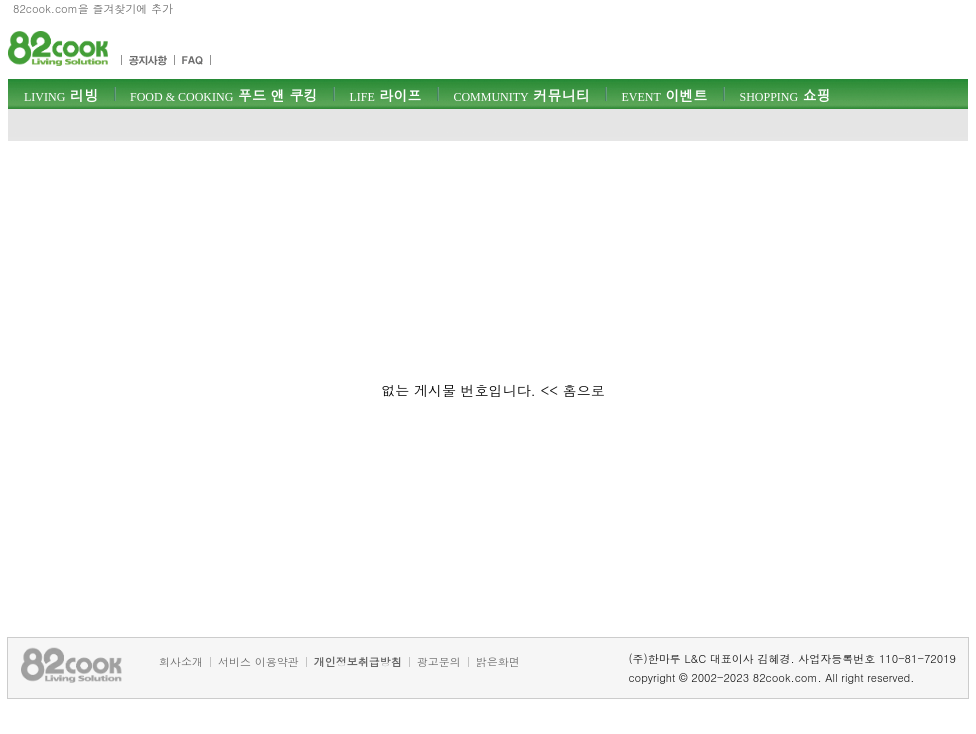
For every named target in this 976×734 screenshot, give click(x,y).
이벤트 (664, 95)
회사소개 (181, 661)
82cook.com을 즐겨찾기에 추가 (93, 8)
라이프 (385, 95)
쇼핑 (784, 95)
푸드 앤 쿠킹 (223, 95)
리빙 (61, 95)
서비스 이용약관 (258, 661)
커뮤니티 (521, 95)
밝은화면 (498, 661)
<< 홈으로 (573, 390)
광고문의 (439, 661)
